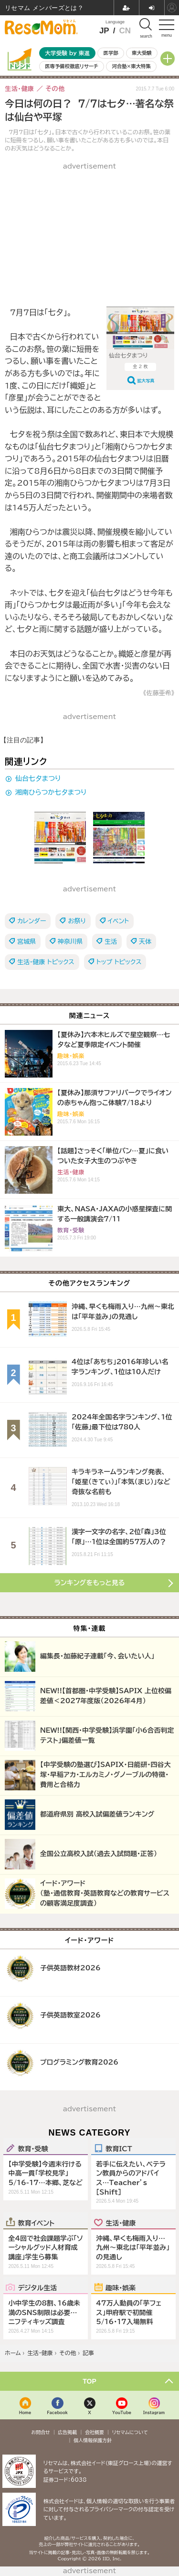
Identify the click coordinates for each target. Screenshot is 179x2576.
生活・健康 (120, 2222)
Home (25, 2412)
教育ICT (118, 2148)
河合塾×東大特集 (131, 66)
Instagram (154, 2412)
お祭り (76, 921)
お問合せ (40, 2432)
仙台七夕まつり (38, 778)
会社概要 (94, 2432)
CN (125, 30)
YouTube (121, 2412)
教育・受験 (33, 2148)
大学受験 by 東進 (67, 53)
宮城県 (26, 942)
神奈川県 (70, 942)
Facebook (57, 2412)
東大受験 (142, 52)
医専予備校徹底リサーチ (71, 66)
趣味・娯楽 (120, 2287)
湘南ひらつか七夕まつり (50, 792)
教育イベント (36, 2222)
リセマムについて (130, 2432)
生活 (111, 942)
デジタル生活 (37, 2287)
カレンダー (31, 921)
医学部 (111, 52)
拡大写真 (146, 381)
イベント (118, 921)
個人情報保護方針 (93, 2440)
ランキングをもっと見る (89, 1582)
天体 (145, 942)
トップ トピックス (119, 962)
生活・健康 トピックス (45, 962)
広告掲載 (67, 2432)
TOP (89, 2381)
